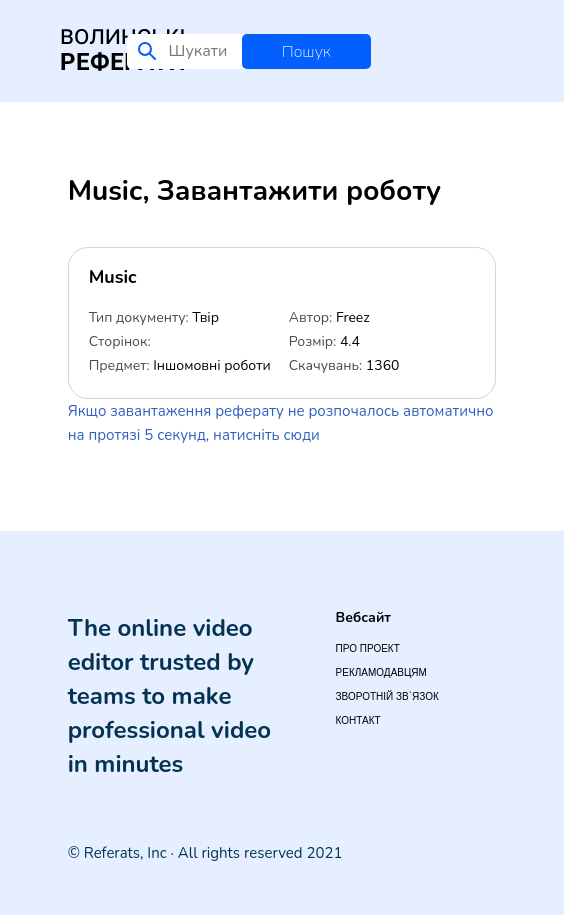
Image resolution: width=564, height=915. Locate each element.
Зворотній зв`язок (387, 696)
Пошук (306, 52)
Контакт (358, 720)
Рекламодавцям (381, 672)
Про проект (368, 648)
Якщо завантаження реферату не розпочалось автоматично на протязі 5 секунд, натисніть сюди (281, 423)
